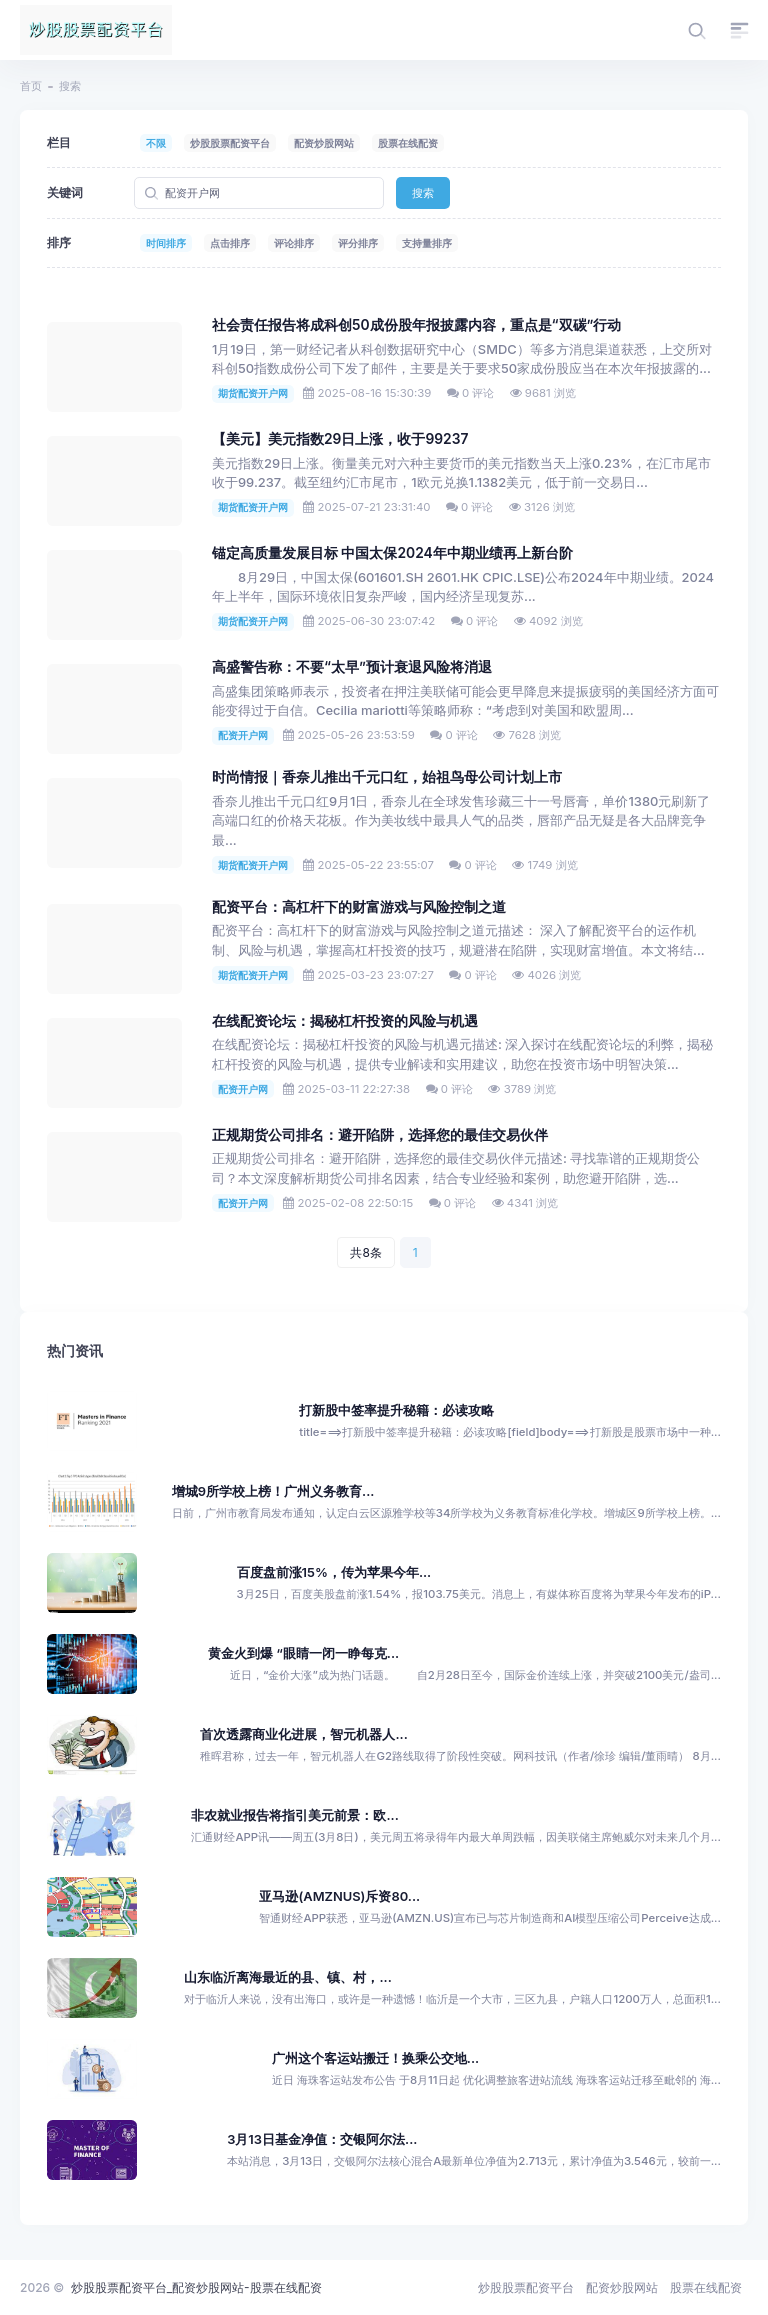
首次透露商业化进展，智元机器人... (303, 1734)
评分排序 (358, 243)
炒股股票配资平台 (230, 143)
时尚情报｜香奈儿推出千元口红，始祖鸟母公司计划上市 (387, 777)
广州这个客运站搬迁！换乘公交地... (375, 2058)
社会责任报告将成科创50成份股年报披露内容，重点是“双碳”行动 (416, 325)
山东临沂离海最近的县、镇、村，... (287, 1977)
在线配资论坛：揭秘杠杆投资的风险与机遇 (345, 1021)
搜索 (423, 193)
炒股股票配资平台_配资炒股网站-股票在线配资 (196, 2287)
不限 (156, 143)
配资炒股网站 (324, 143)
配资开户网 (243, 735)
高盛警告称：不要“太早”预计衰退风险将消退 (352, 667)
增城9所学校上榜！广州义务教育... (273, 1491)
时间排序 (166, 243)
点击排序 (230, 243)
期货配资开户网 (253, 393)
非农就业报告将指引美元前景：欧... (294, 1815)
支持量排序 (427, 243)
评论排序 (294, 243)
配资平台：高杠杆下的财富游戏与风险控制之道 (359, 907)
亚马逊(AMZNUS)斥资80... (339, 1896)
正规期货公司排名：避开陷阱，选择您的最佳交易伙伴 (380, 1135)
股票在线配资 (408, 143)
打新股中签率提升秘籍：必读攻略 (396, 1410)
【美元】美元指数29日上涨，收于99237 (340, 439)
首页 (31, 86)
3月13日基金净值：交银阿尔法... (322, 2139)
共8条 (365, 1252)
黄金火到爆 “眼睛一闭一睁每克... (303, 1653)
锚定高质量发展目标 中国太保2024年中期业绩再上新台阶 (392, 553)
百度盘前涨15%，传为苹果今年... (334, 1572)
